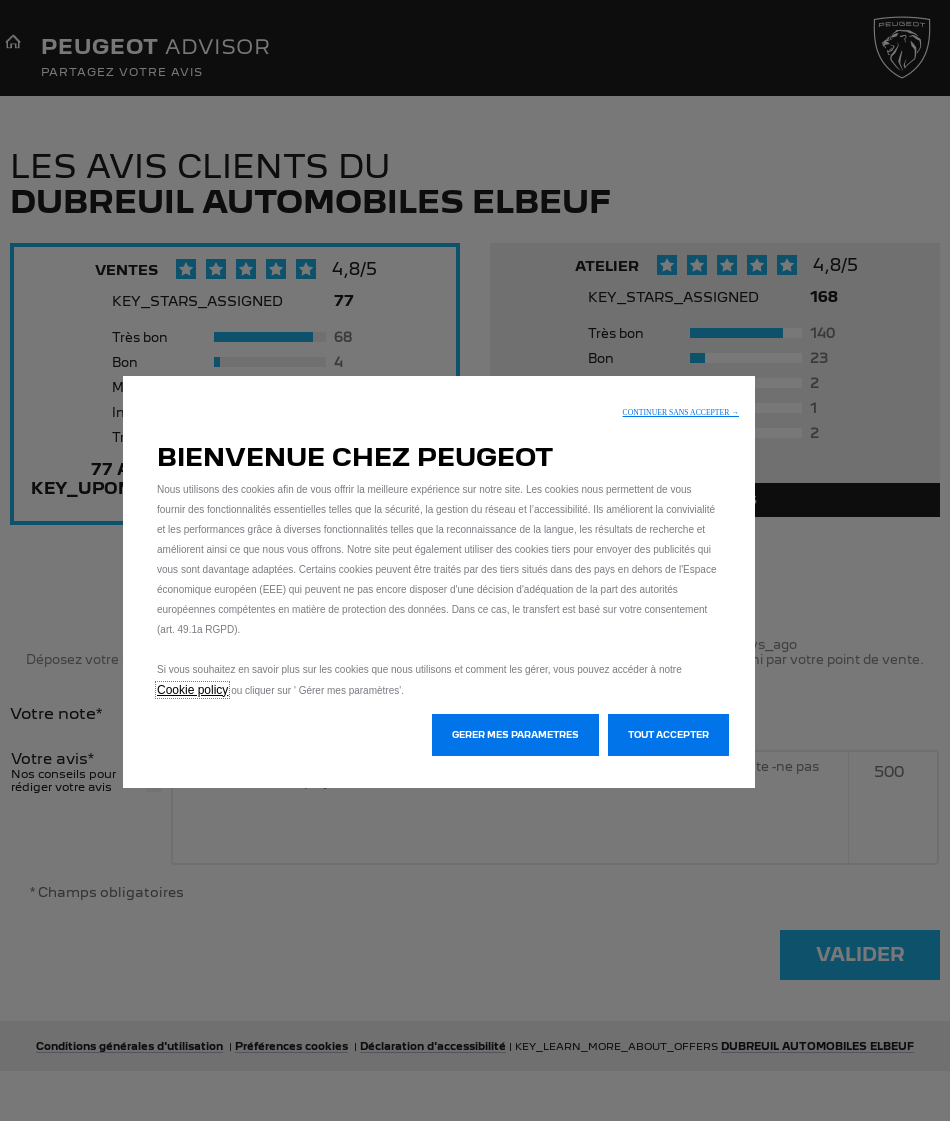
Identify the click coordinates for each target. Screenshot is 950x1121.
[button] (681, 412)
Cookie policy (192, 690)
